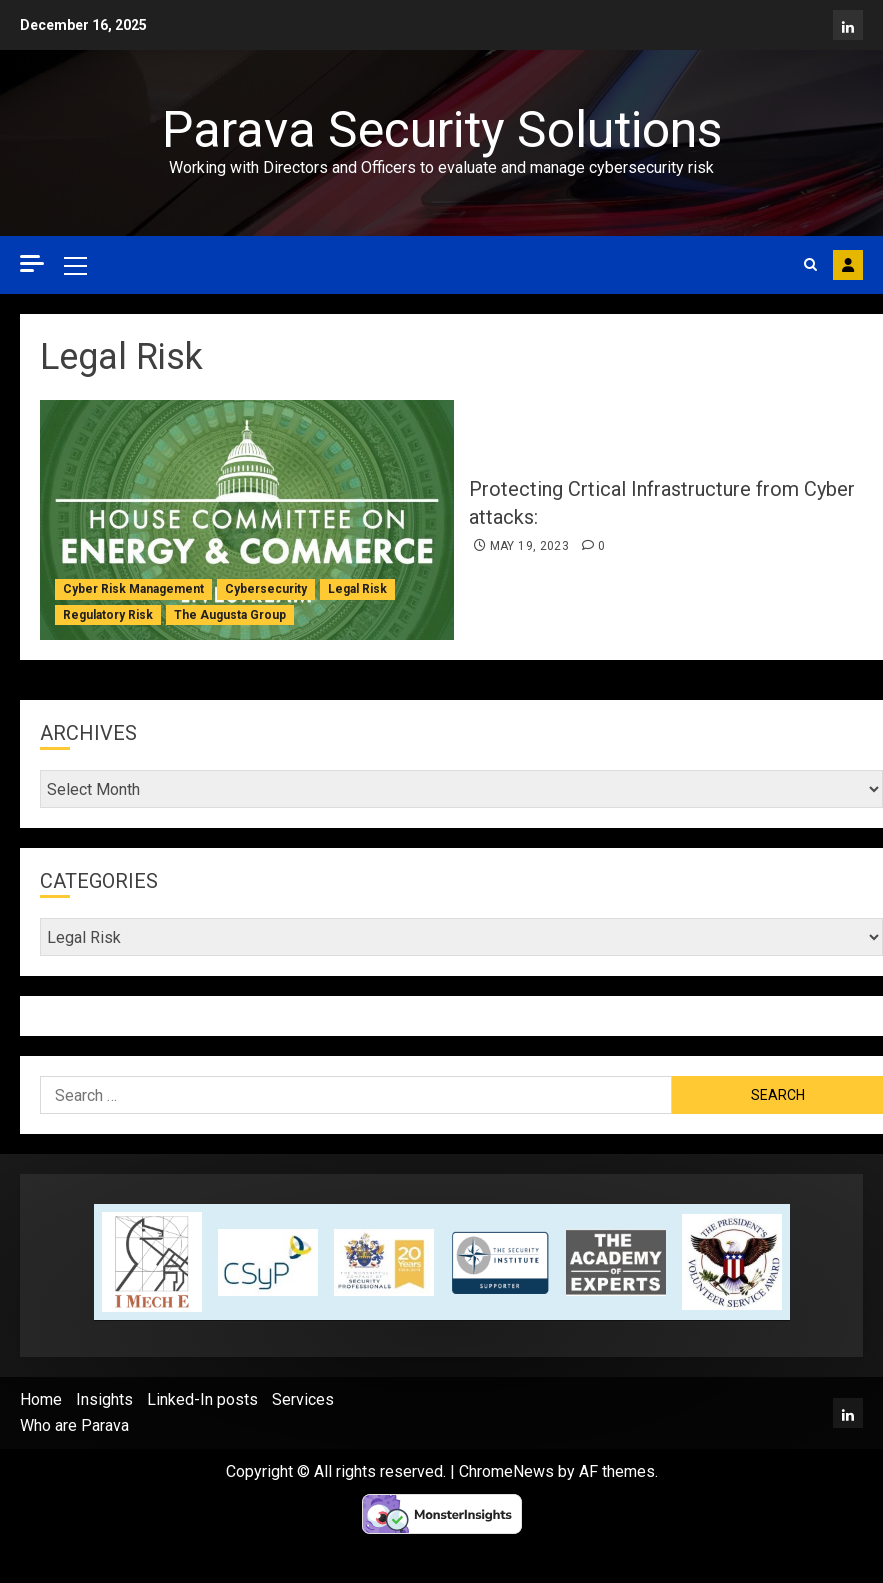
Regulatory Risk (108, 615)
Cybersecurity (266, 589)
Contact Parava (848, 265)
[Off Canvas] (32, 263)
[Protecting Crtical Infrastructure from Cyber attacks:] (247, 520)
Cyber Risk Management (133, 589)
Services (303, 1399)
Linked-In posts (202, 1399)
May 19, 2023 (529, 546)
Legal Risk (357, 589)
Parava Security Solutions (442, 130)
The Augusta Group (230, 615)
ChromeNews (506, 1471)
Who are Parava (74, 1425)
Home (41, 1399)
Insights (104, 1399)
